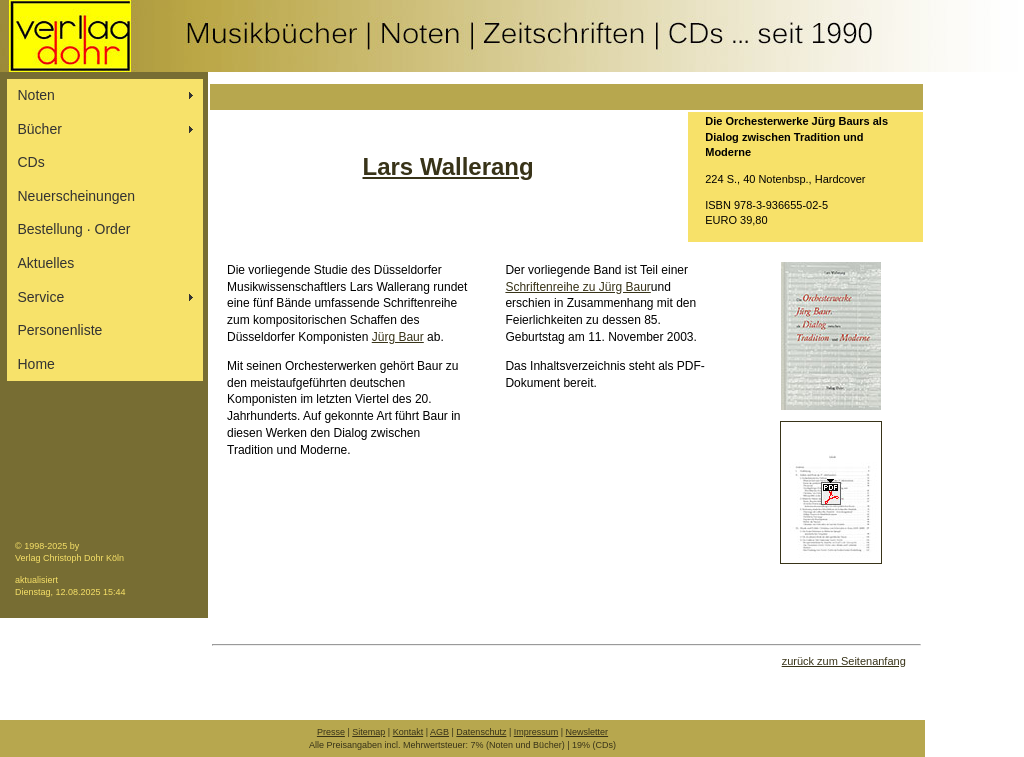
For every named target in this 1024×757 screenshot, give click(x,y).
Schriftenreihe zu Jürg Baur (577, 287)
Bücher (40, 129)
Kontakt (408, 732)
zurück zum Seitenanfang (844, 661)
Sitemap (368, 732)
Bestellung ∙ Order (74, 229)
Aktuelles (46, 263)
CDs (31, 162)
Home (36, 364)
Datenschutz (481, 732)
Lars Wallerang (448, 166)
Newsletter (587, 732)
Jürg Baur (398, 337)
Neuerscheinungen (77, 196)
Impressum (536, 732)
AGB (439, 732)
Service (41, 297)
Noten (36, 95)
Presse (331, 732)
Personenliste (60, 330)
